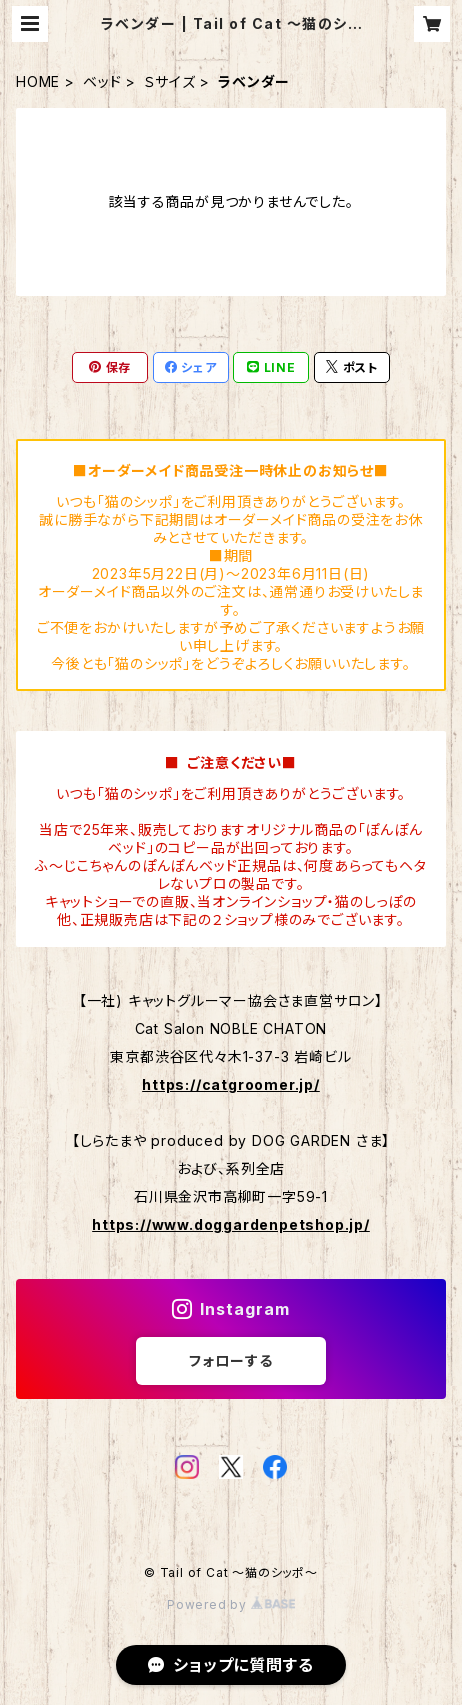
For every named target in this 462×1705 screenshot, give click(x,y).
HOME (38, 81)
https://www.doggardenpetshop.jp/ (231, 1224)
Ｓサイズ (169, 81)
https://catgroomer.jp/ (231, 1084)
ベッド (102, 81)
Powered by (231, 1604)
